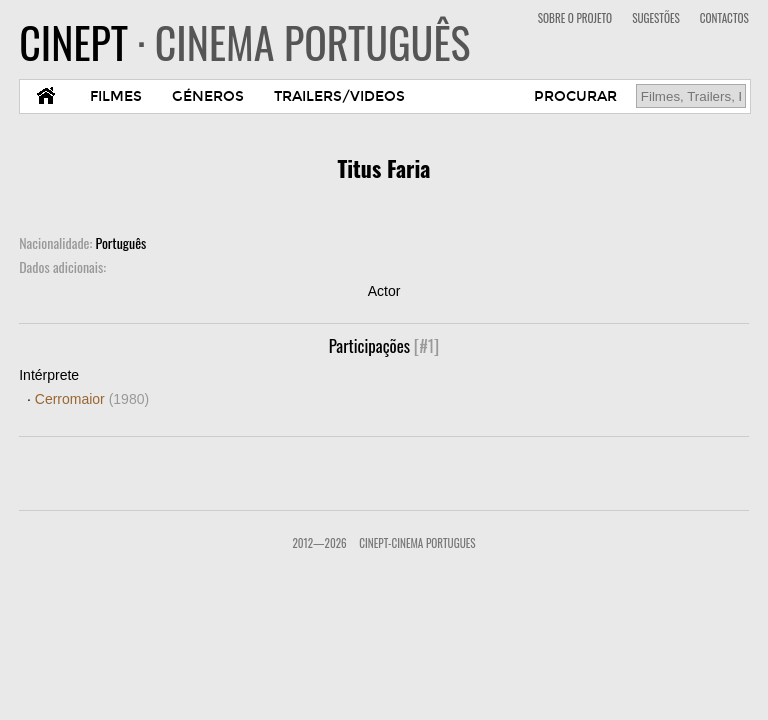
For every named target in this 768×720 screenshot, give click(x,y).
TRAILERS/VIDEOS (339, 96)
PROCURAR (575, 96)
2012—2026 (319, 543)
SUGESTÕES (656, 18)
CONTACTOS (724, 18)
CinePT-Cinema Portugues (417, 543)
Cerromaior (92, 399)
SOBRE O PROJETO (575, 18)
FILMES (116, 96)
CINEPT (244, 42)
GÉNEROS (208, 96)
